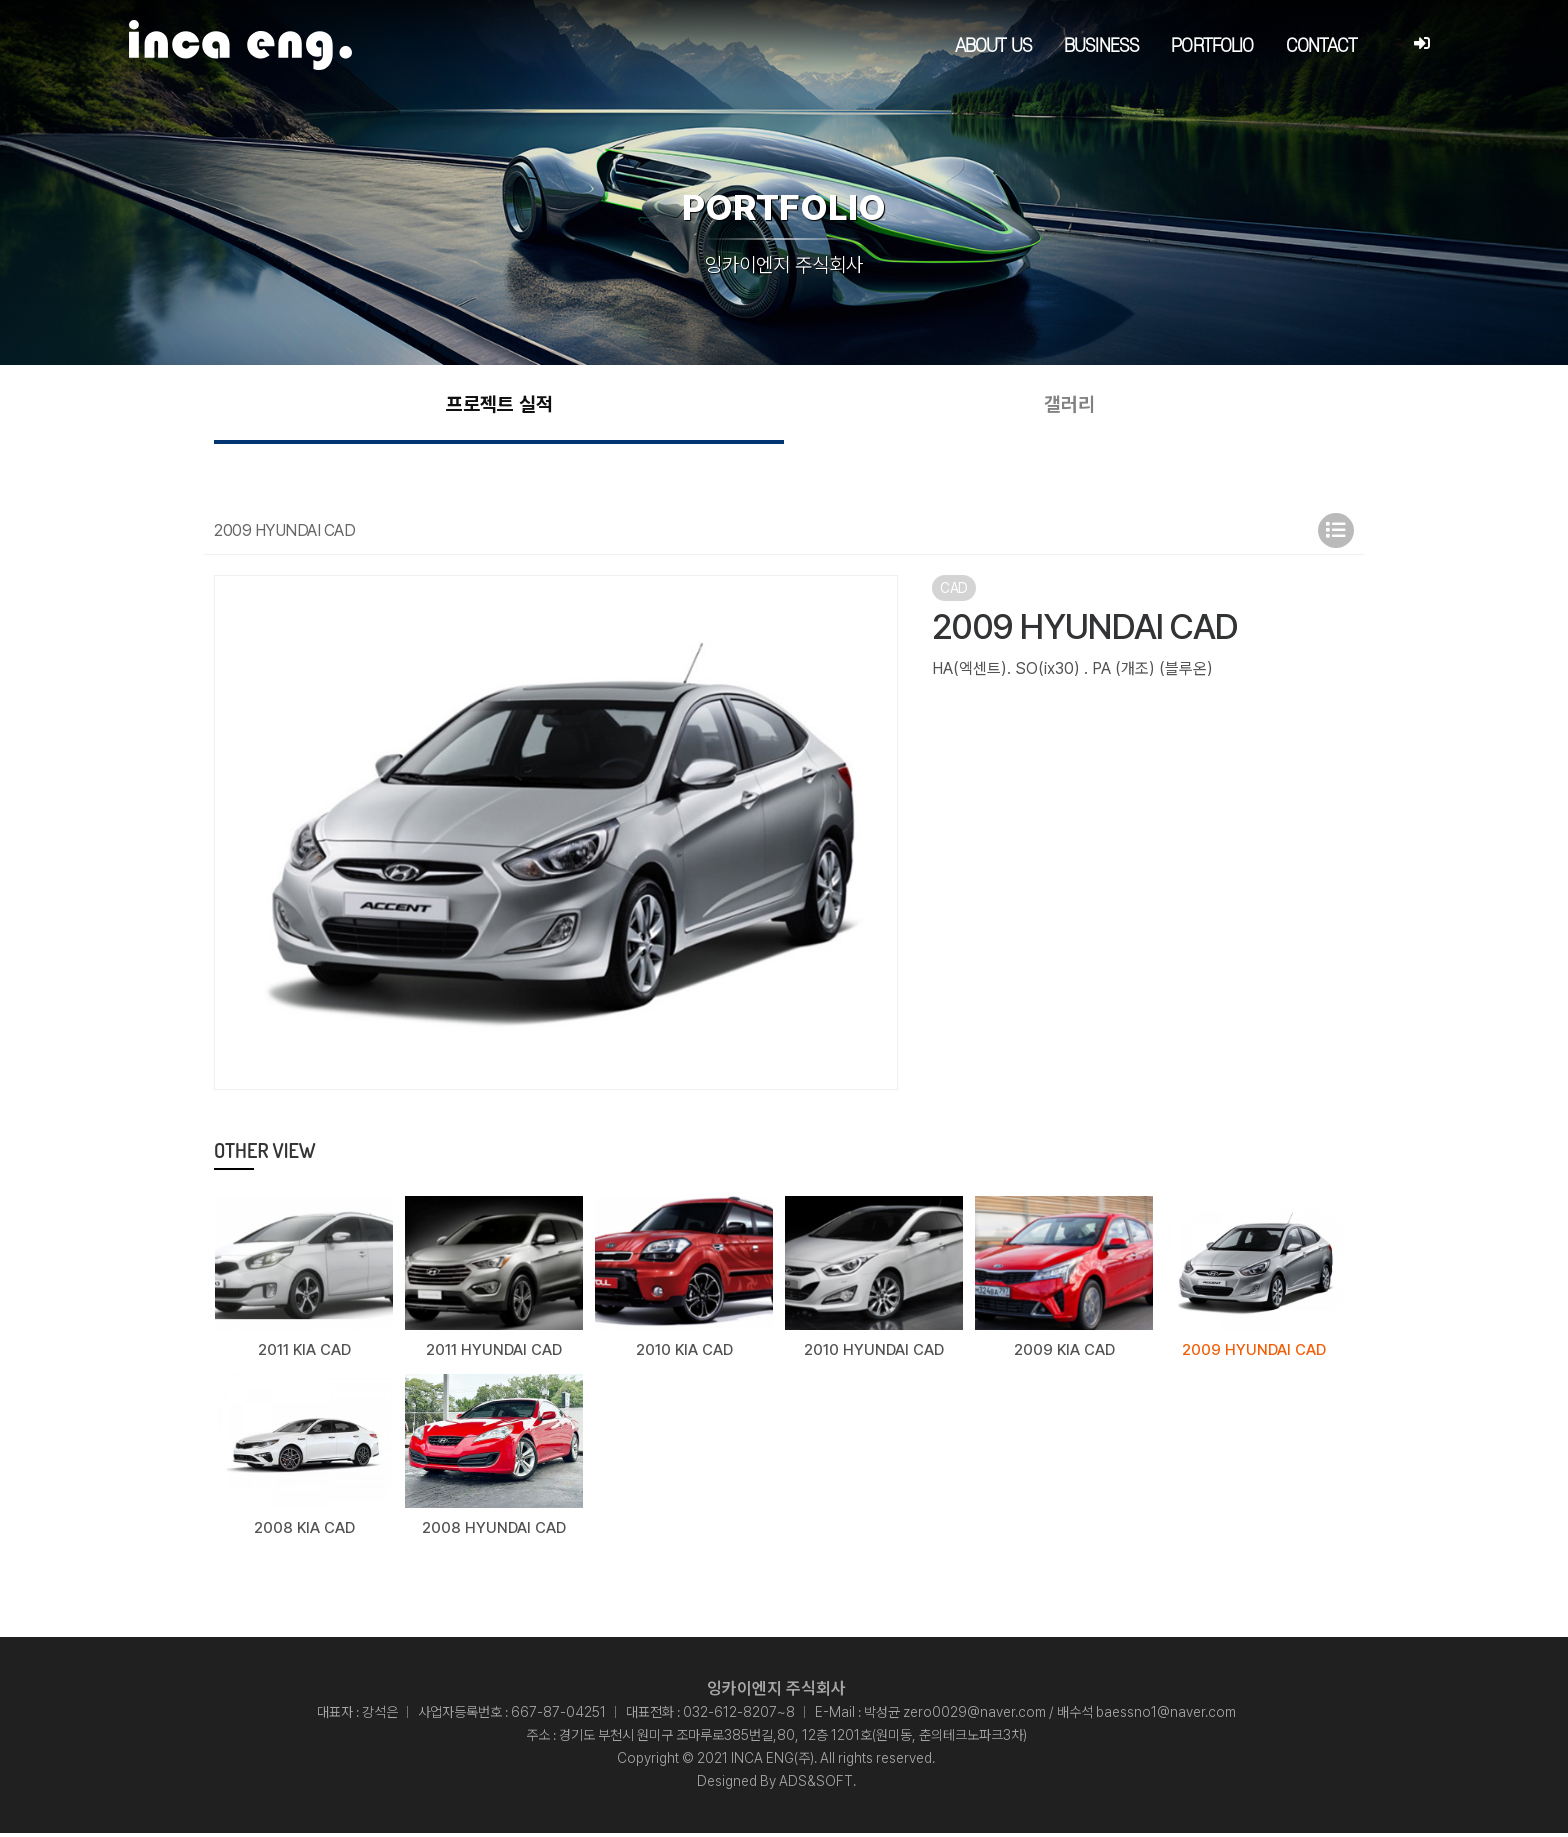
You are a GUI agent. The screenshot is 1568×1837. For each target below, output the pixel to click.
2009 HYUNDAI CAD (1254, 1355)
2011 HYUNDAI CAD (494, 1355)
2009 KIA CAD (1064, 1355)
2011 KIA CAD (304, 1355)
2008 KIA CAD (304, 1532)
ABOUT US (993, 46)
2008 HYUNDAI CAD (494, 1532)
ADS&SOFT (816, 1785)
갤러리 (1069, 407)
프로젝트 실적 (499, 407)
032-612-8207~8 (739, 1716)
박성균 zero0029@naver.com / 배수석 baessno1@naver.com (1050, 1716)
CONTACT (1322, 46)
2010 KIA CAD (684, 1355)
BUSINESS (1101, 46)
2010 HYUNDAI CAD (874, 1355)
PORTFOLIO (1212, 46)
